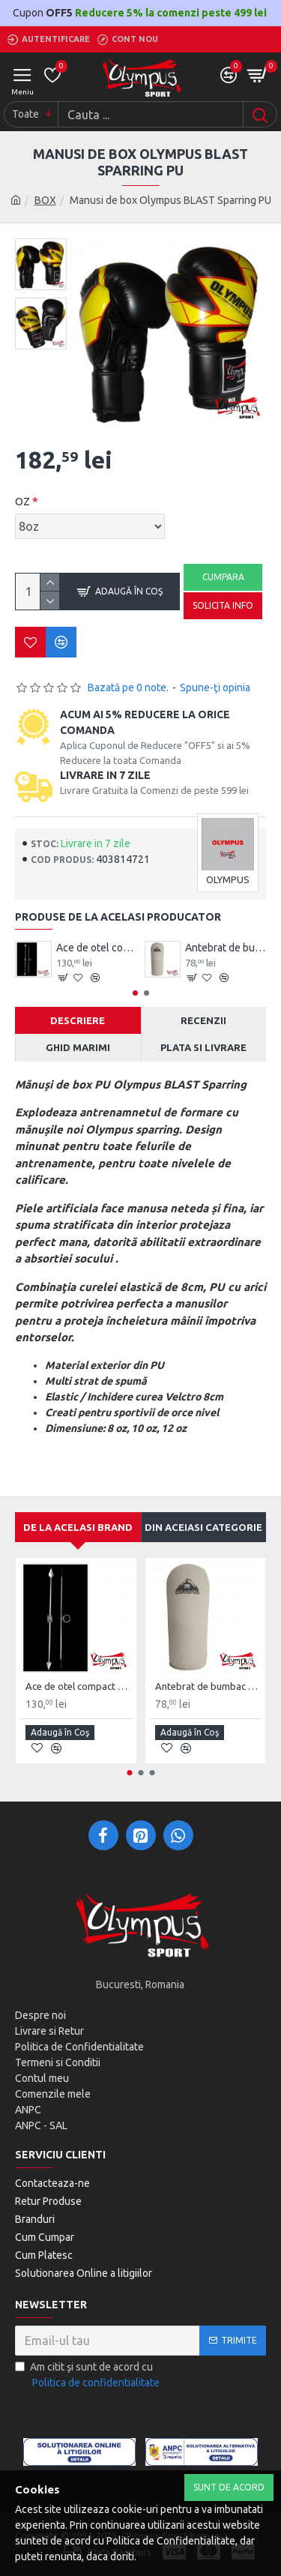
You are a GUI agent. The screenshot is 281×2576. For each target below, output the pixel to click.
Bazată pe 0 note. (128, 687)
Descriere (77, 1020)
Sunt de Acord (229, 2487)
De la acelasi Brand (78, 1527)
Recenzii (203, 1020)
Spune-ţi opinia (215, 687)
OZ (22, 502)
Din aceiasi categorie (203, 1527)
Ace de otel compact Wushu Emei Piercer (96, 948)
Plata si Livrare (203, 1047)
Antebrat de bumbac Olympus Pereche (225, 948)
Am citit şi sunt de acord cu (88, 2376)
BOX (45, 200)
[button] (135, 993)
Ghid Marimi (78, 1047)
